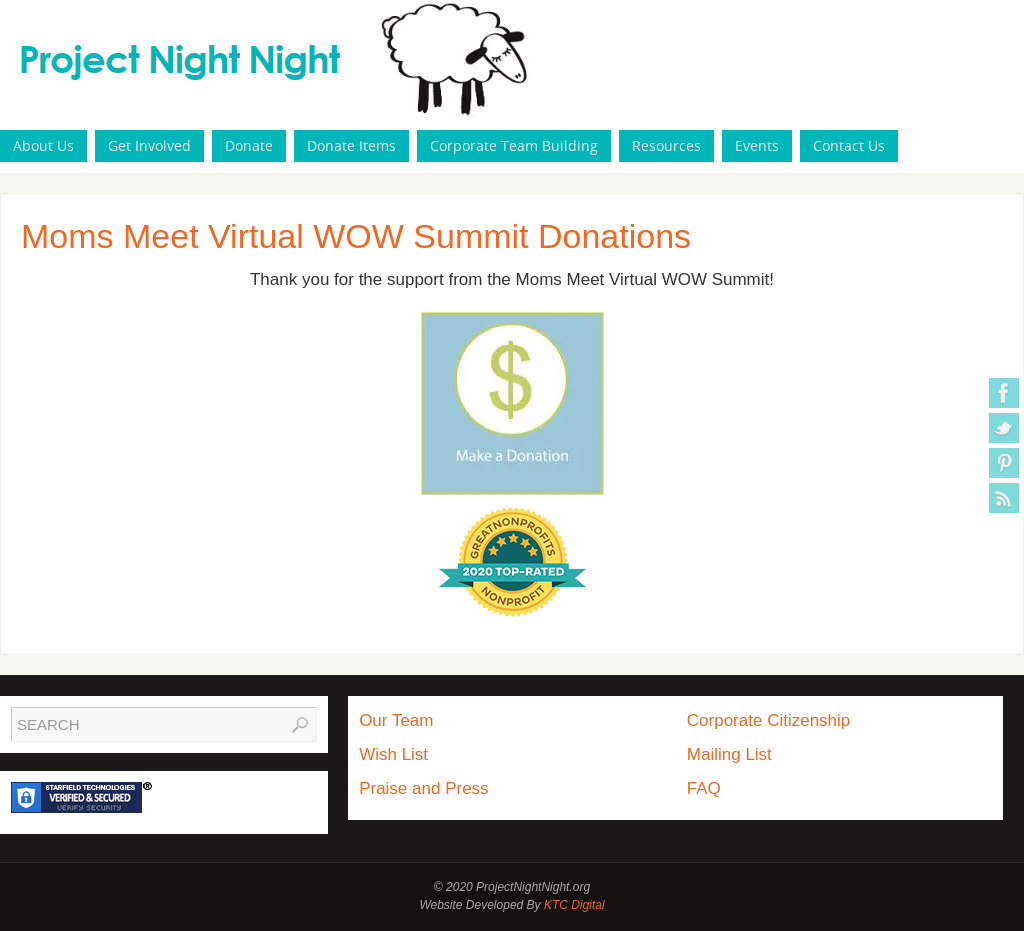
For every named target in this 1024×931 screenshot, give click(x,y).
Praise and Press (423, 788)
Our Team (396, 720)
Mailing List (729, 754)
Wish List (393, 754)
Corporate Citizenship (768, 720)
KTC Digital (574, 905)
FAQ (704, 788)
